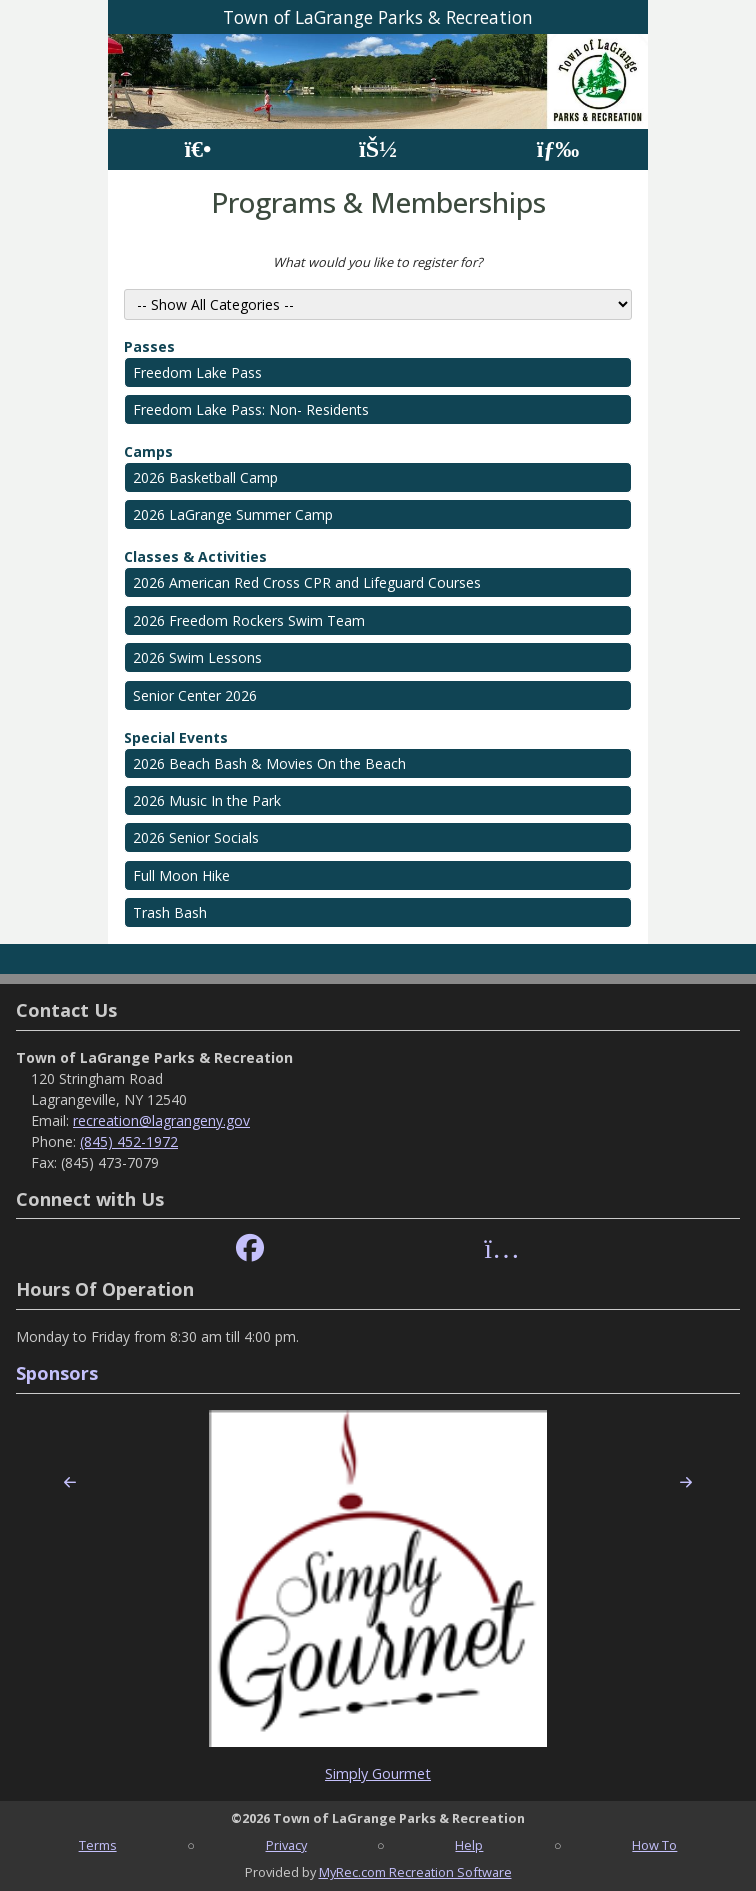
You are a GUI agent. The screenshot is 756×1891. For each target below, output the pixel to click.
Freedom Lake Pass (197, 372)
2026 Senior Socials (196, 837)
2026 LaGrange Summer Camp (233, 514)
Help (469, 1845)
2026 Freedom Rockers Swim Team (249, 620)
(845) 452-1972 (129, 1141)
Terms (98, 1845)
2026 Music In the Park (207, 800)
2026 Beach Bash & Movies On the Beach (269, 763)
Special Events (176, 737)
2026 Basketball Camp (205, 477)
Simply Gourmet (378, 1773)
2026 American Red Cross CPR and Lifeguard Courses (307, 582)
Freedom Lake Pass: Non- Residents (251, 409)
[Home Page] (197, 149)
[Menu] (558, 149)
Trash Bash (170, 912)
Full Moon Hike (181, 875)
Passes (149, 346)
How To (654, 1845)
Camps (148, 451)
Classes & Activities (195, 556)
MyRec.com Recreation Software (415, 1872)
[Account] (378, 149)
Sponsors (57, 1373)
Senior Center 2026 (195, 695)
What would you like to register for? (378, 262)
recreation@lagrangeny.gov (161, 1120)
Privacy (286, 1845)
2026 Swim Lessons (197, 657)
